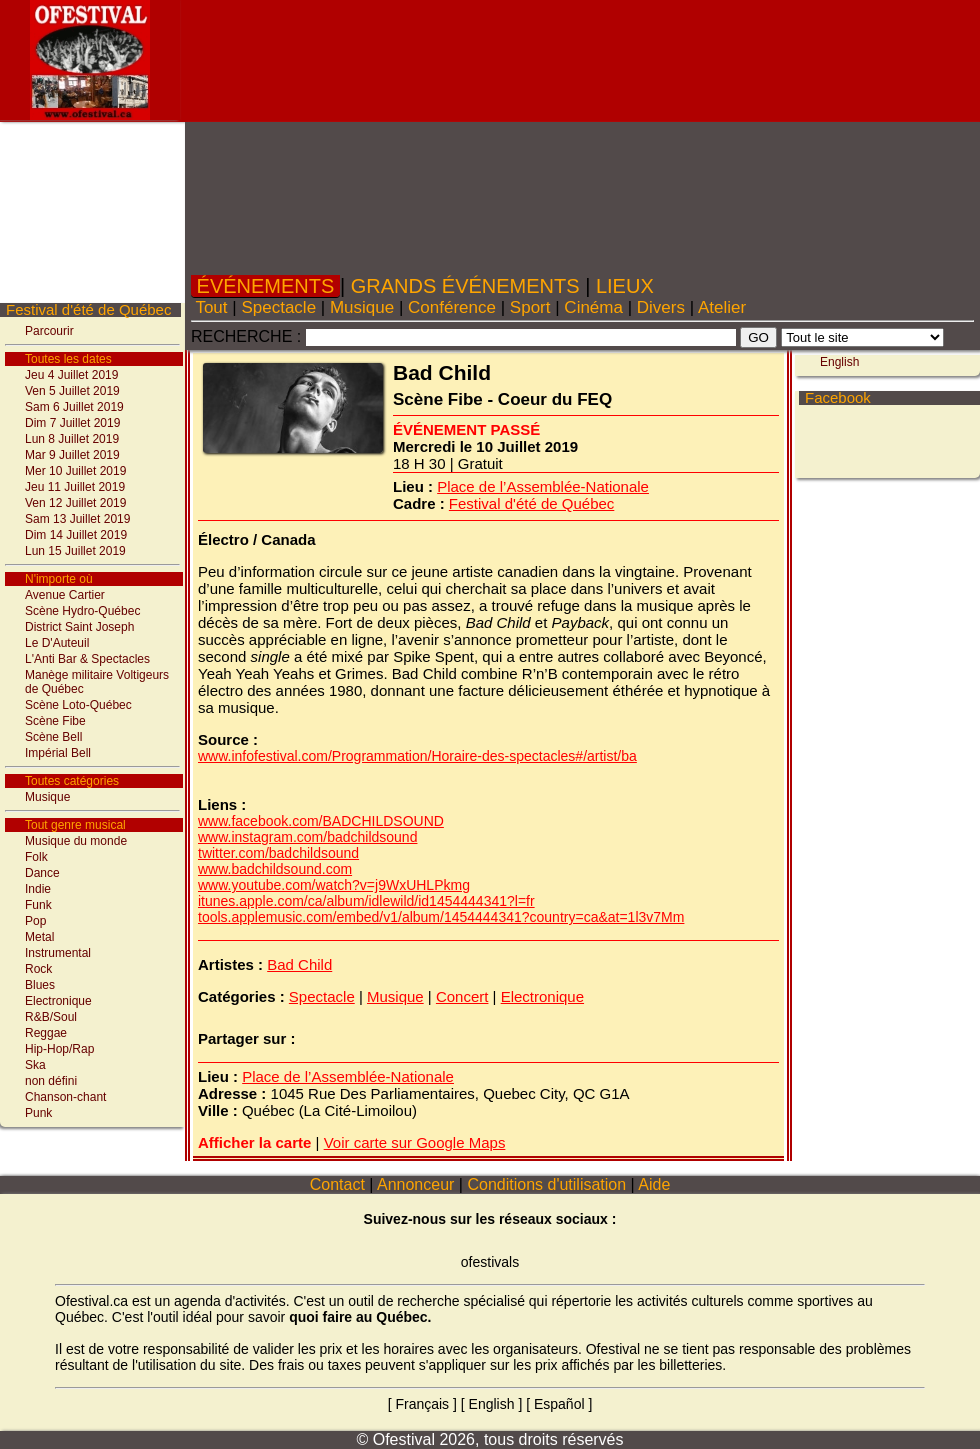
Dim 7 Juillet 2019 (72, 423)
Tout (211, 307)
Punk (38, 1113)
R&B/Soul (51, 1017)
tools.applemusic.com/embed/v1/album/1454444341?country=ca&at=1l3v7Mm (441, 917)
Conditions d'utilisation (547, 1184)
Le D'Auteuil (57, 643)
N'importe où (59, 579)
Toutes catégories (72, 781)
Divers (661, 307)
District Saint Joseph (79, 627)
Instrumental (58, 953)
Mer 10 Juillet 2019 (75, 471)
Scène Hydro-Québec (82, 611)
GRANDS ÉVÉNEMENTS (465, 286)
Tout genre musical (75, 825)
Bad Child (299, 964)
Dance (42, 873)
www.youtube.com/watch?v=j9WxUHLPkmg (334, 885)
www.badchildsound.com (275, 869)
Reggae (46, 1033)
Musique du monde (76, 841)
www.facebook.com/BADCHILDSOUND (321, 821)
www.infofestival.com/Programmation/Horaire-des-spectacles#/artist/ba (417, 756)
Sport (530, 307)
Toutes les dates (68, 359)
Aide (655, 1184)
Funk (38, 905)
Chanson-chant (65, 1097)
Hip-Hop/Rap (59, 1049)
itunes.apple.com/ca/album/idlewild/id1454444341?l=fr (366, 901)
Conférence (451, 307)
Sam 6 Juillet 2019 (74, 407)
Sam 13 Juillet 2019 (77, 519)
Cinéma (594, 307)
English (839, 362)
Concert (462, 996)
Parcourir (49, 331)
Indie (38, 889)
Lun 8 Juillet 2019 (72, 439)
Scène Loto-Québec (78, 705)
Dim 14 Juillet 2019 (76, 535)
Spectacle (279, 307)
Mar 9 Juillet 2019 (72, 455)
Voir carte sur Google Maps (415, 1142)
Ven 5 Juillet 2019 (72, 391)
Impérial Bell (58, 753)
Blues (40, 985)
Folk (36, 857)
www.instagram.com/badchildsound (307, 837)
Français (422, 1404)
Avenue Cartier (65, 595)
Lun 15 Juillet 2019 (75, 551)
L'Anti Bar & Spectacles (87, 659)
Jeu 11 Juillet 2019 (75, 487)
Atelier (722, 307)
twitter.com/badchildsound (278, 853)
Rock (38, 969)
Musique (47, 797)
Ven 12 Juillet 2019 (75, 503)
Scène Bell (53, 737)
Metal (39, 937)
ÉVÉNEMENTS (265, 286)
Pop (35, 921)
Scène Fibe (55, 721)
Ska (35, 1065)
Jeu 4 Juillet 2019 (71, 375)
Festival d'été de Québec (88, 309)
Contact (337, 1184)
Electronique (58, 1001)
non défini (51, 1081)
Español (559, 1404)
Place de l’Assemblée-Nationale (543, 486)
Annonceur (415, 1184)
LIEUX (624, 286)
